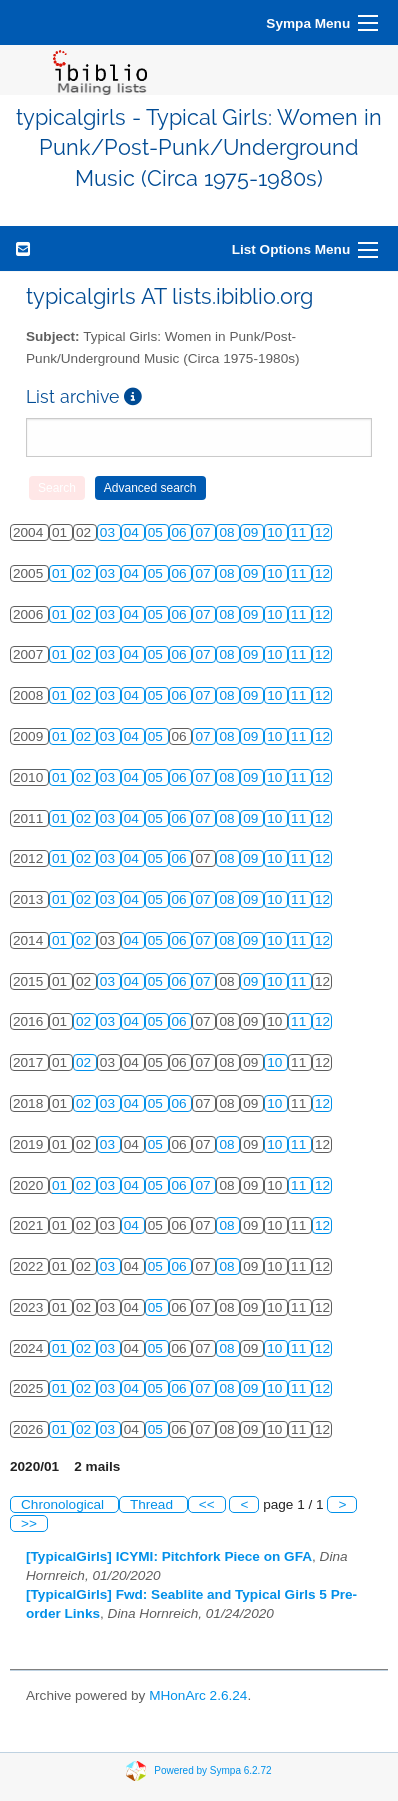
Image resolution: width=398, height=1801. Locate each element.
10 (276, 532)
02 (85, 573)
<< (207, 1504)
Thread (153, 1504)
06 (181, 532)
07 (204, 532)
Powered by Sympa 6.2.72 (212, 1770)
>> (29, 1523)
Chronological (64, 1504)
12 (322, 532)
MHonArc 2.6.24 (198, 1695)
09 (252, 532)
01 (61, 573)
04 (133, 532)
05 (157, 532)
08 (228, 532)
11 (300, 532)
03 (109, 532)
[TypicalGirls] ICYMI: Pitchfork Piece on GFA (169, 1556)
